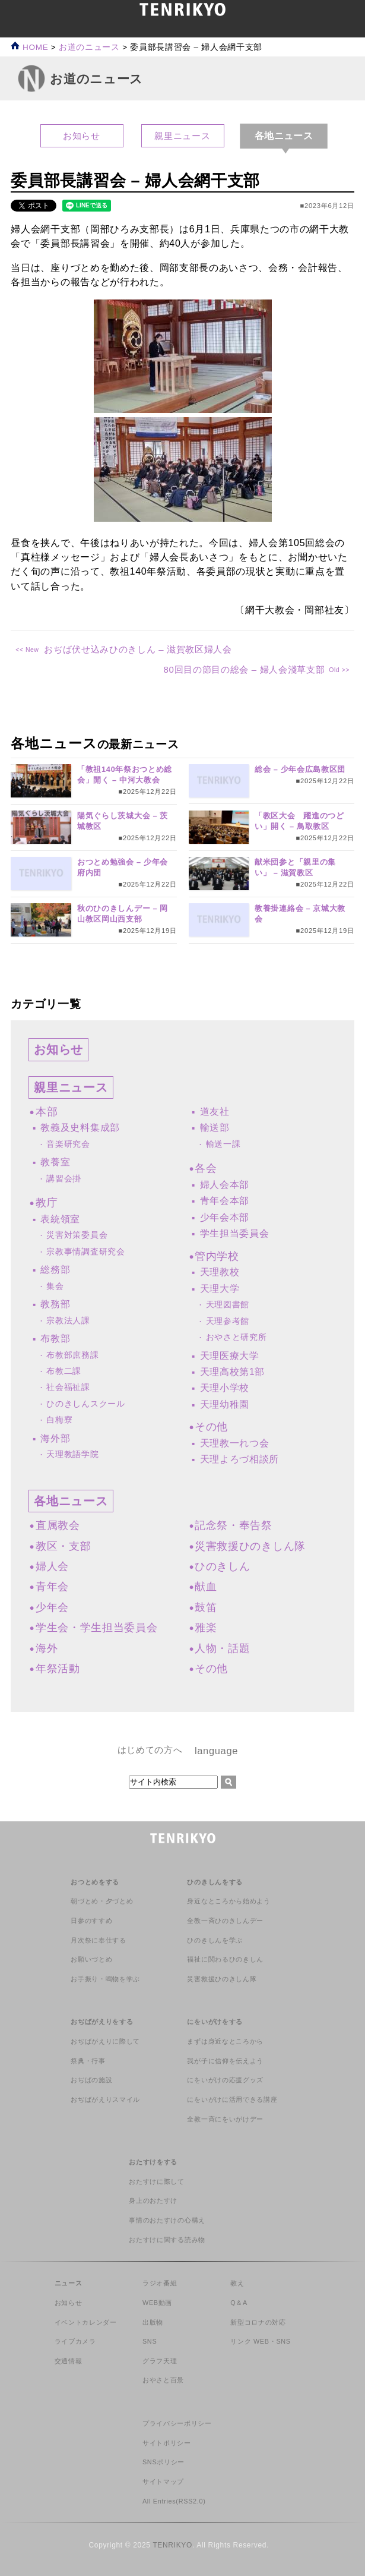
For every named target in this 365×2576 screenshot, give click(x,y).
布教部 (55, 1338)
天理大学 (220, 1289)
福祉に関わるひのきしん (225, 1959)
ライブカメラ (75, 2341)
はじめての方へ (150, 1750)
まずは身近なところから (225, 2041)
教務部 (55, 1304)
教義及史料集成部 (79, 1128)
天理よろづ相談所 (239, 1459)
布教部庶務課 (72, 1355)
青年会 (52, 1587)
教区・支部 (63, 1546)
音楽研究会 (68, 1144)
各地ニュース (70, 1501)
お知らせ (81, 136)
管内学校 (217, 1256)
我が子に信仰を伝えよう (225, 2060)
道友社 (215, 1111)
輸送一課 (223, 1144)
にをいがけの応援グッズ (225, 2079)
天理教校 (220, 1272)
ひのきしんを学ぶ (214, 1940)
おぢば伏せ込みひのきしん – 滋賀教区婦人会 (138, 649)
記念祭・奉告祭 (233, 1525)
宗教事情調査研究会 (85, 1251)
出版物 (152, 2322)
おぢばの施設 (91, 2079)
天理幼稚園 (224, 1404)
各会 (206, 1168)
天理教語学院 (72, 1454)
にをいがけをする (214, 2021)
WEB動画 (157, 2302)
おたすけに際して (156, 2181)
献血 (206, 1587)
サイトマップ (163, 2481)
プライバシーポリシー (177, 2423)
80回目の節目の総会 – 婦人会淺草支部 (244, 669)
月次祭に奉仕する (98, 1940)
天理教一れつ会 (234, 1443)
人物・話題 (222, 1648)
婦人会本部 (224, 1185)
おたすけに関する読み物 (167, 2239)
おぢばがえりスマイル (105, 2099)
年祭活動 (58, 1669)
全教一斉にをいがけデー (225, 2119)
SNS (149, 2341)
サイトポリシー (166, 2442)
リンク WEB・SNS (260, 2341)
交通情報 (68, 2360)
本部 (47, 1112)
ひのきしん (222, 1566)
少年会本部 (224, 1217)
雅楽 (206, 1628)
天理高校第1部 (232, 1372)
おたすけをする (153, 2161)
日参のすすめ (91, 1920)
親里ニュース (182, 136)
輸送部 (215, 1128)
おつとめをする (95, 1882)
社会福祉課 (68, 1387)
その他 (211, 1427)
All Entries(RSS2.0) (174, 2501)
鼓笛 (206, 1607)
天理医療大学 (229, 1356)
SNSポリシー (163, 2461)
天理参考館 (227, 1321)
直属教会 (58, 1525)
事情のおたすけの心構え (167, 2220)
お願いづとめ (91, 1959)
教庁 (47, 1203)
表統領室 (60, 1219)
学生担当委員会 (234, 1233)
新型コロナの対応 (257, 2322)
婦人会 (52, 1566)
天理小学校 (224, 1388)
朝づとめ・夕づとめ (102, 1901)
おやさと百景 (163, 2379)
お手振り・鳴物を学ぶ (105, 1978)
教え (237, 2283)
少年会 (52, 1607)
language (216, 1750)
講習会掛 (63, 1178)
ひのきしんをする (214, 1882)
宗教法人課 (68, 1320)
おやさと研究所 (236, 1337)
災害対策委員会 (76, 1235)
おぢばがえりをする (102, 2021)
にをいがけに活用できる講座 (232, 2099)
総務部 (55, 1270)
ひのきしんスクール (85, 1403)
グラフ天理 (159, 2360)
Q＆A (238, 2302)
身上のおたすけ (153, 2200)
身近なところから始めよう (228, 1901)
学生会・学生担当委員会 (96, 1628)
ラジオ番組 (159, 2283)
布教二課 (63, 1371)
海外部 (55, 1438)
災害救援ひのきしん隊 (250, 1546)
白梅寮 (59, 1419)
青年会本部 (224, 1201)
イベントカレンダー (86, 2322)
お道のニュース (89, 47)
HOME (29, 47)
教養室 (55, 1162)
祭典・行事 (88, 2060)
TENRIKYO (172, 2545)
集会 (55, 1286)
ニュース (68, 2283)
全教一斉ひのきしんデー (225, 1920)
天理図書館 (227, 1304)
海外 (47, 1648)
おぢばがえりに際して (105, 2041)
